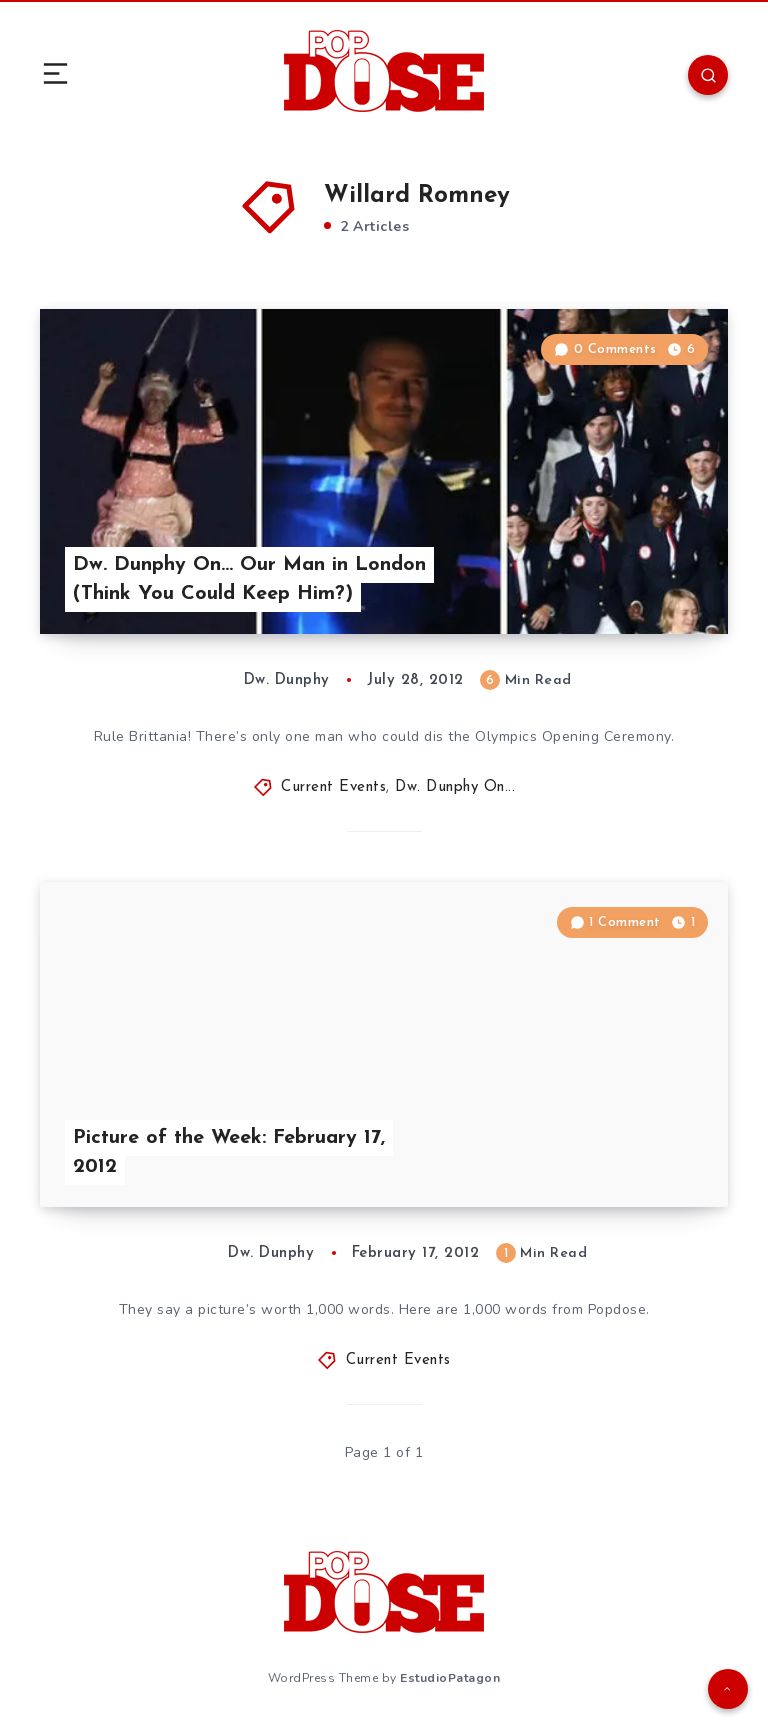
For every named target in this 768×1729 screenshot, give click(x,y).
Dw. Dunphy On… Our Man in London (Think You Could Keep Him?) (249, 579)
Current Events (333, 787)
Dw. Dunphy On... (455, 787)
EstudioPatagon (450, 1678)
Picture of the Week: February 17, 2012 (229, 1152)
